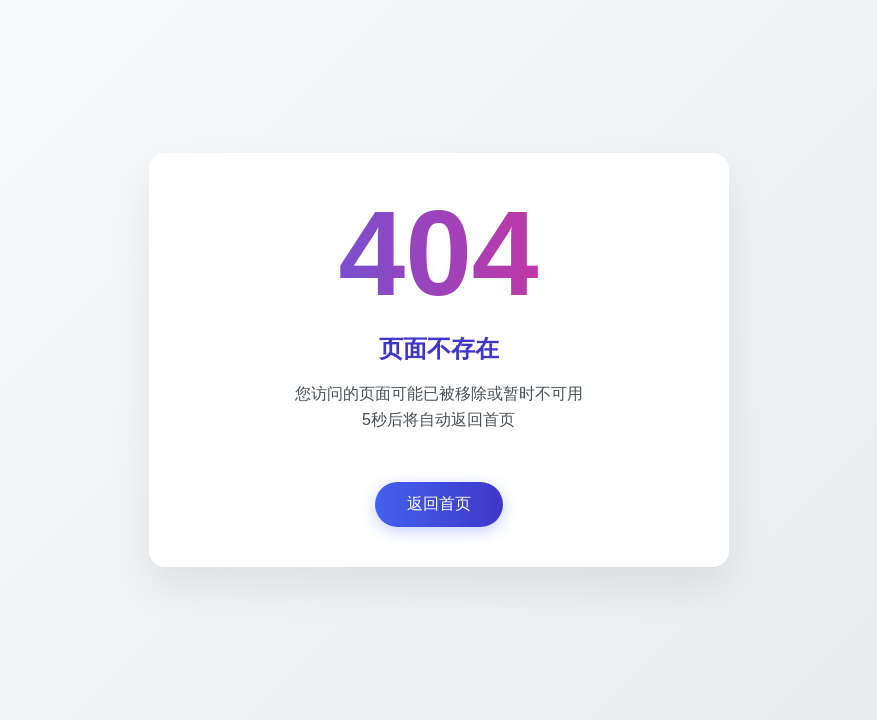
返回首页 (439, 503)
